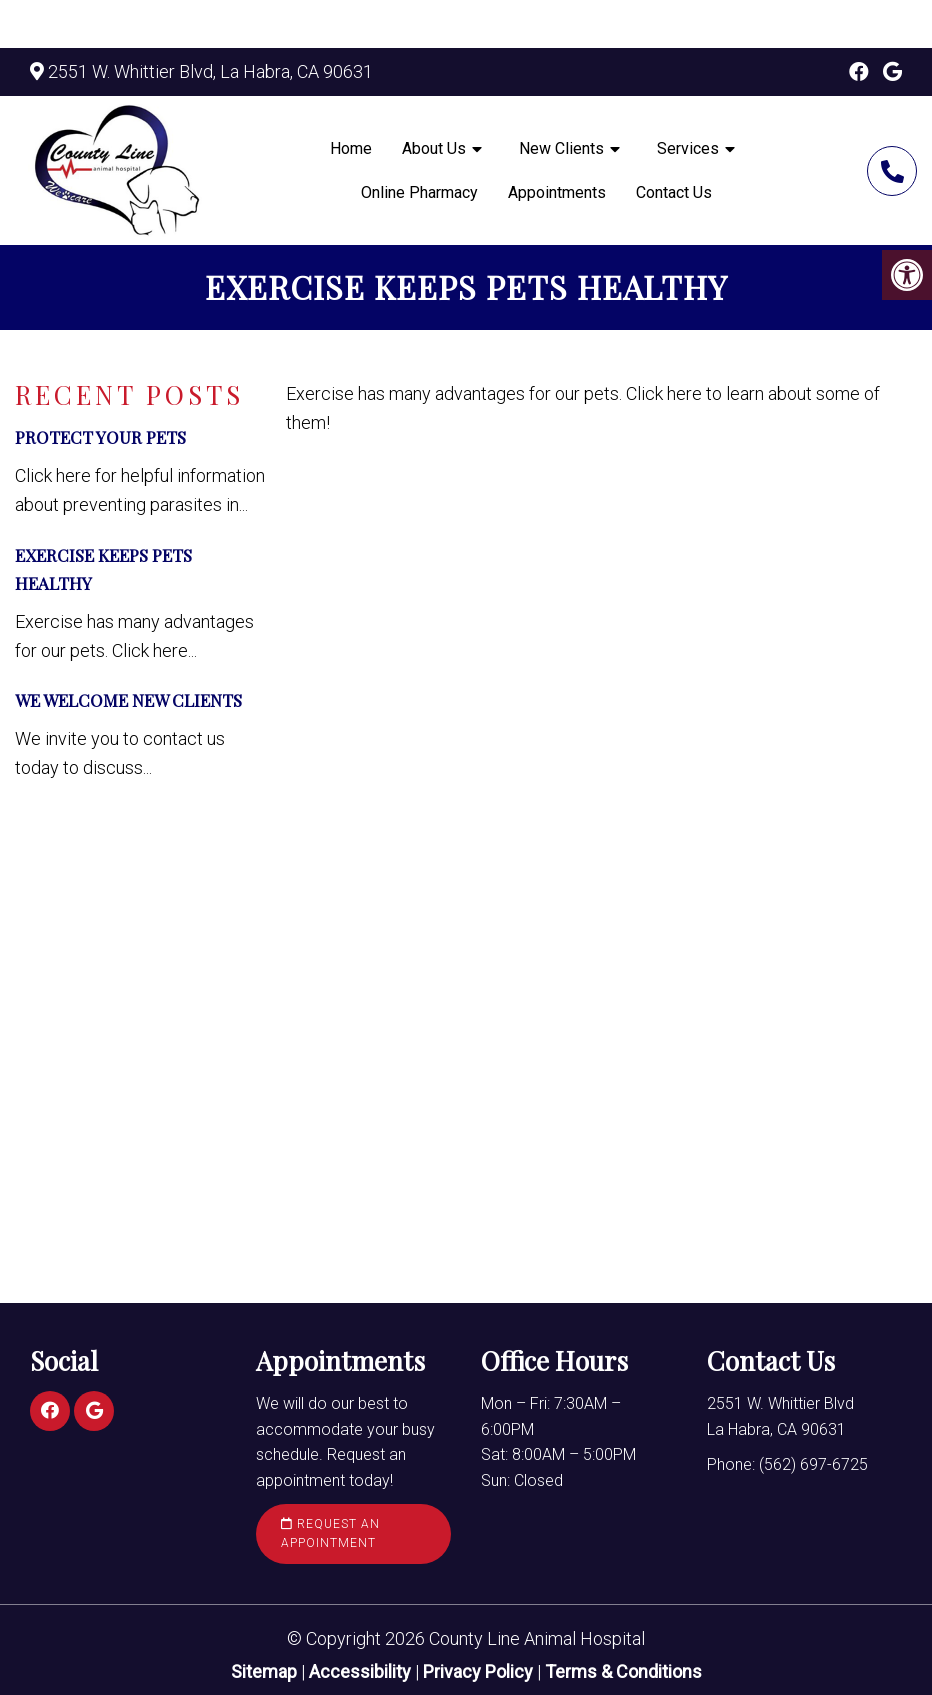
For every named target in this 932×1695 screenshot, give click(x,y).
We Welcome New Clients (128, 700)
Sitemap (264, 1671)
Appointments (557, 192)
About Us (434, 148)
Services (688, 148)
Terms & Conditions (623, 1671)
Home (351, 148)
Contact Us (674, 192)
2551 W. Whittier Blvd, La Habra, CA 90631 (210, 71)
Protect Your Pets (100, 437)
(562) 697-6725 (892, 170)
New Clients (561, 148)
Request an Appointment (330, 1533)
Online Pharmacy (419, 192)
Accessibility (360, 1671)
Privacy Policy (480, 1671)
